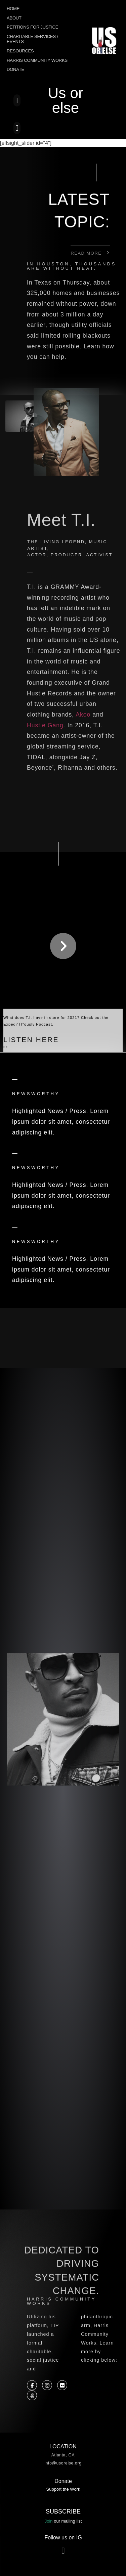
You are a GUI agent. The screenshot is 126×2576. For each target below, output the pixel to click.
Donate (15, 69)
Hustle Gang (45, 725)
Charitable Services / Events (32, 39)
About (14, 17)
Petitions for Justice (32, 27)
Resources (20, 50)
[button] (16, 100)
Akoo (83, 714)
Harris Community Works (37, 60)
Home (13, 8)
